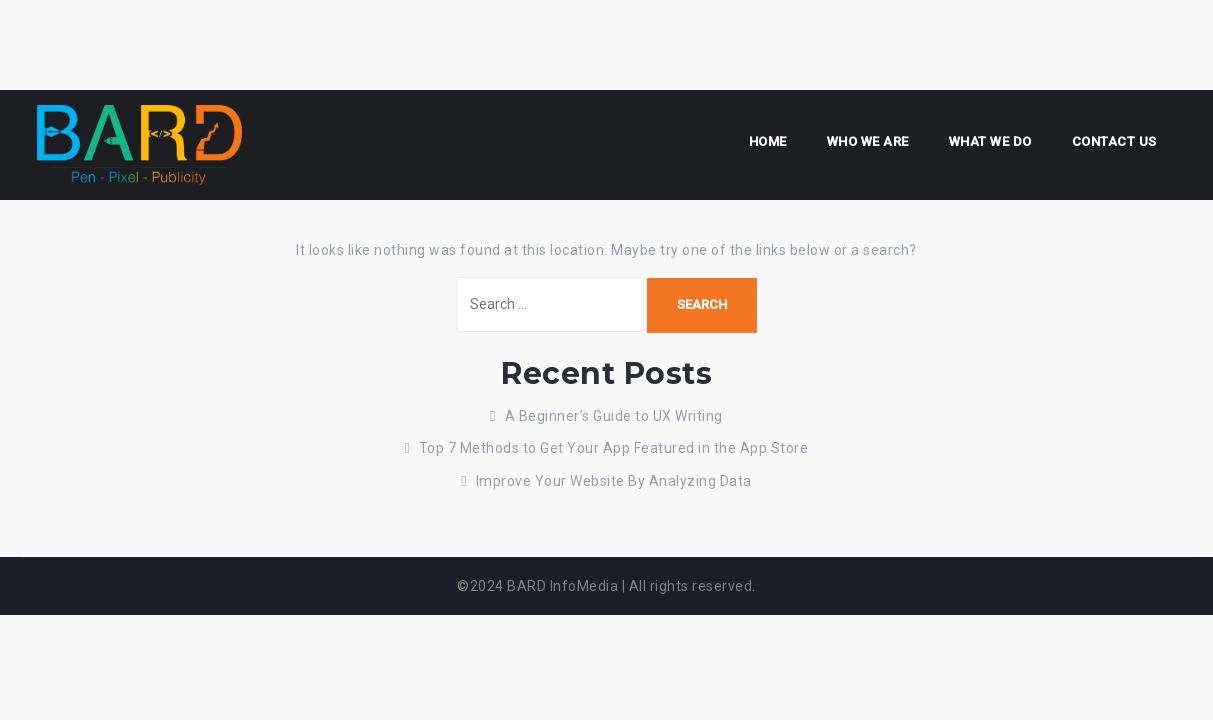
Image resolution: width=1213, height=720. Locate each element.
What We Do (990, 141)
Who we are (868, 141)
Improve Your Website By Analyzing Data (614, 481)
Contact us (1114, 141)
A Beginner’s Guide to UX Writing (614, 416)
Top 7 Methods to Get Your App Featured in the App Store (614, 448)
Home (768, 141)
